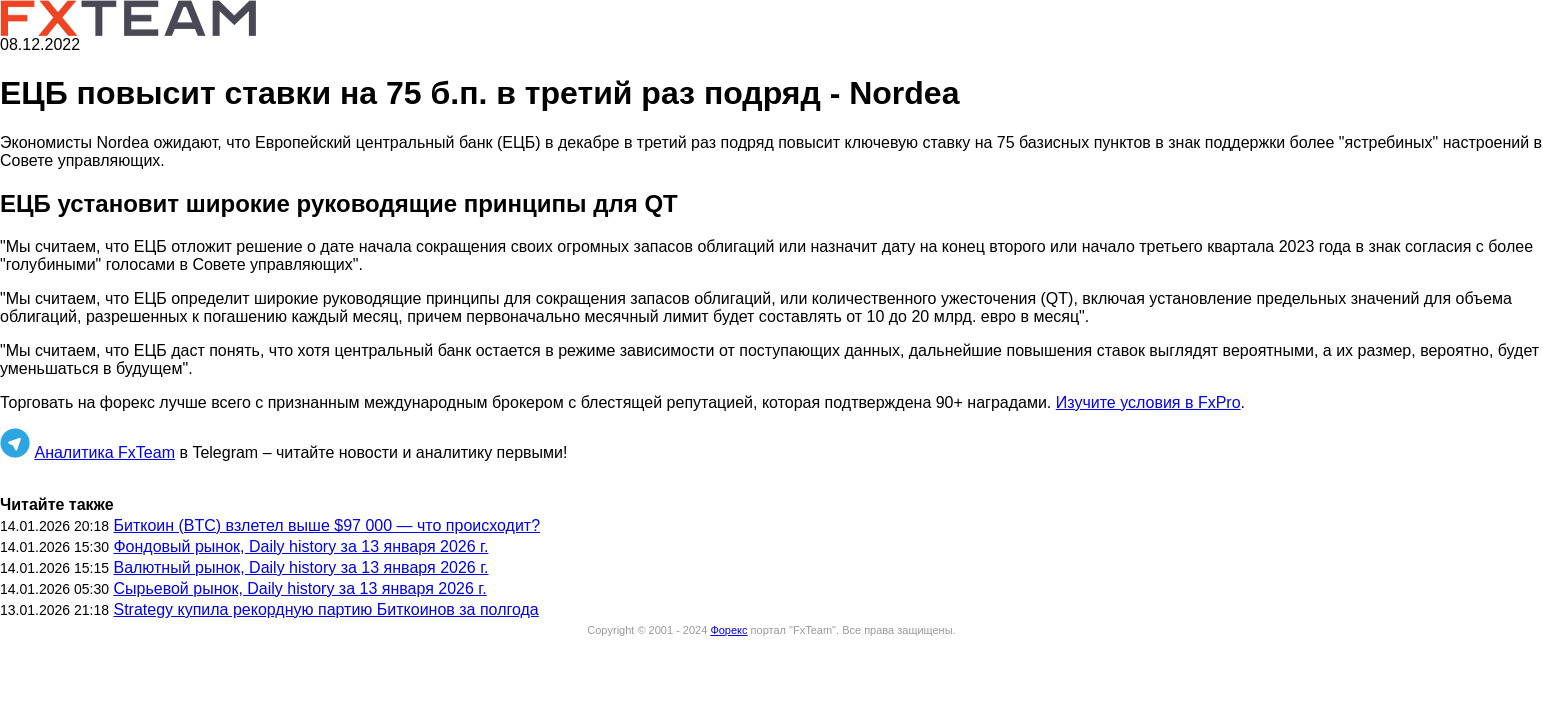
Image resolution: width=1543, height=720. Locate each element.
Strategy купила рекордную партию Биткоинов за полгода (325, 609)
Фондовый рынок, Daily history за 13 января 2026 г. (300, 546)
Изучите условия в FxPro (1148, 402)
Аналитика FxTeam (104, 452)
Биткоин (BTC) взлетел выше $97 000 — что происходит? (326, 525)
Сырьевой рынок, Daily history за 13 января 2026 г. (299, 588)
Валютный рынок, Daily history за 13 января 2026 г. (300, 567)
